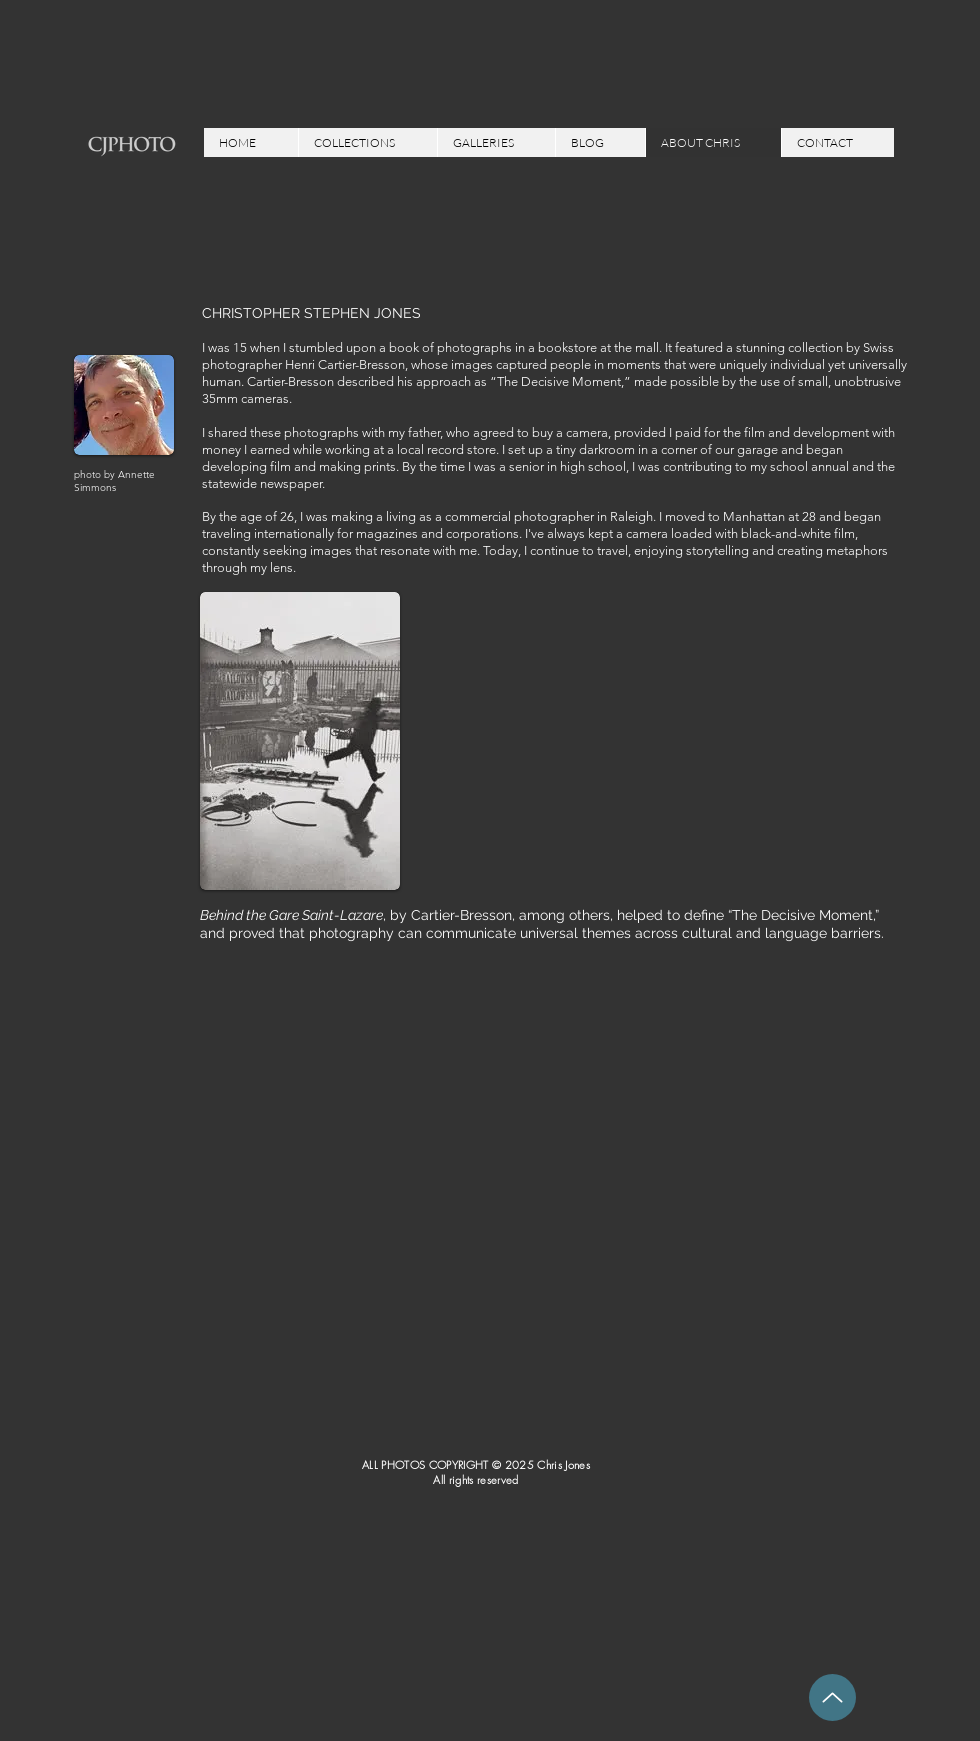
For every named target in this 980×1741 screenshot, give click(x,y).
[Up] (832, 1697)
